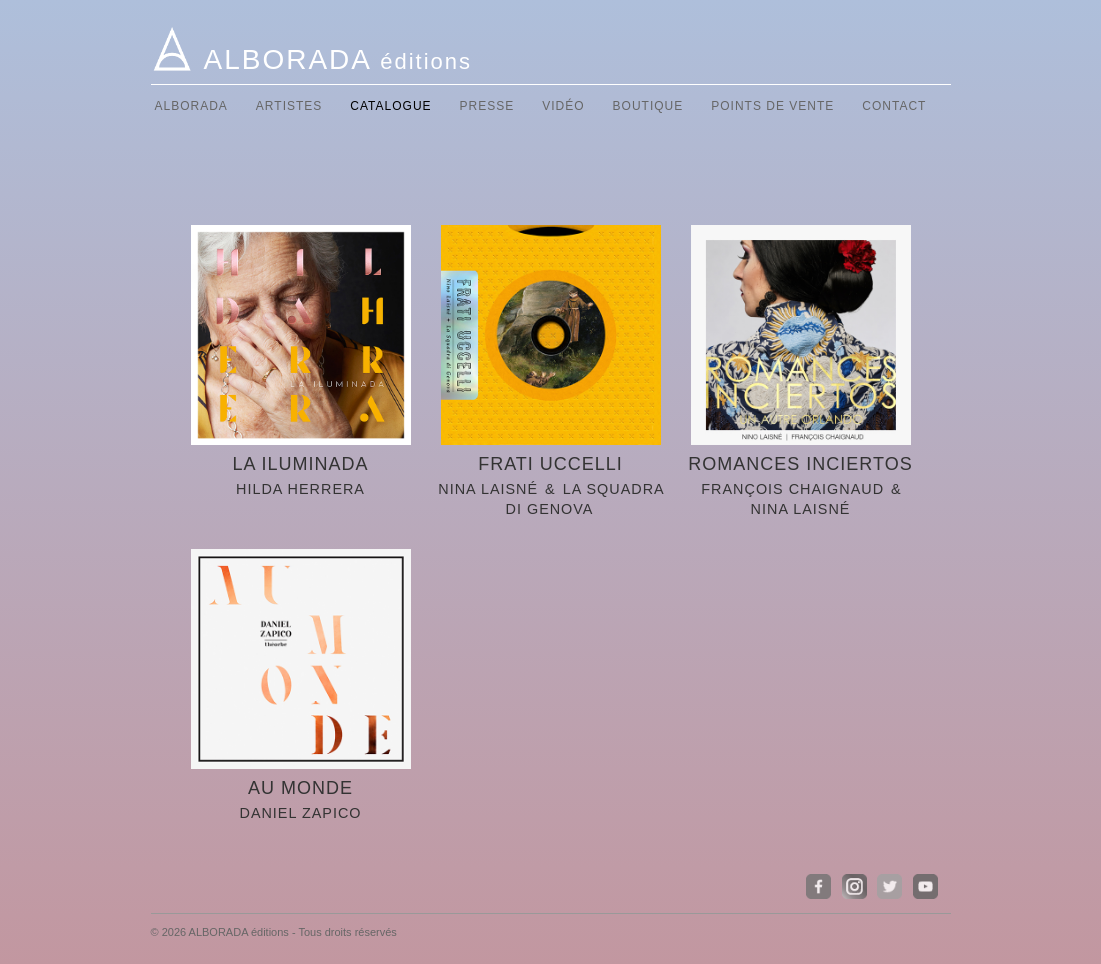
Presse (487, 106)
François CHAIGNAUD (792, 489)
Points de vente (772, 106)
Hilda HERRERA (300, 489)
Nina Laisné (801, 509)
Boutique (648, 106)
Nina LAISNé (488, 489)
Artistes (289, 106)
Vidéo (563, 106)
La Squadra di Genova (585, 499)
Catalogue (390, 106)
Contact (894, 106)
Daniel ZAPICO (300, 813)
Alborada (191, 106)
